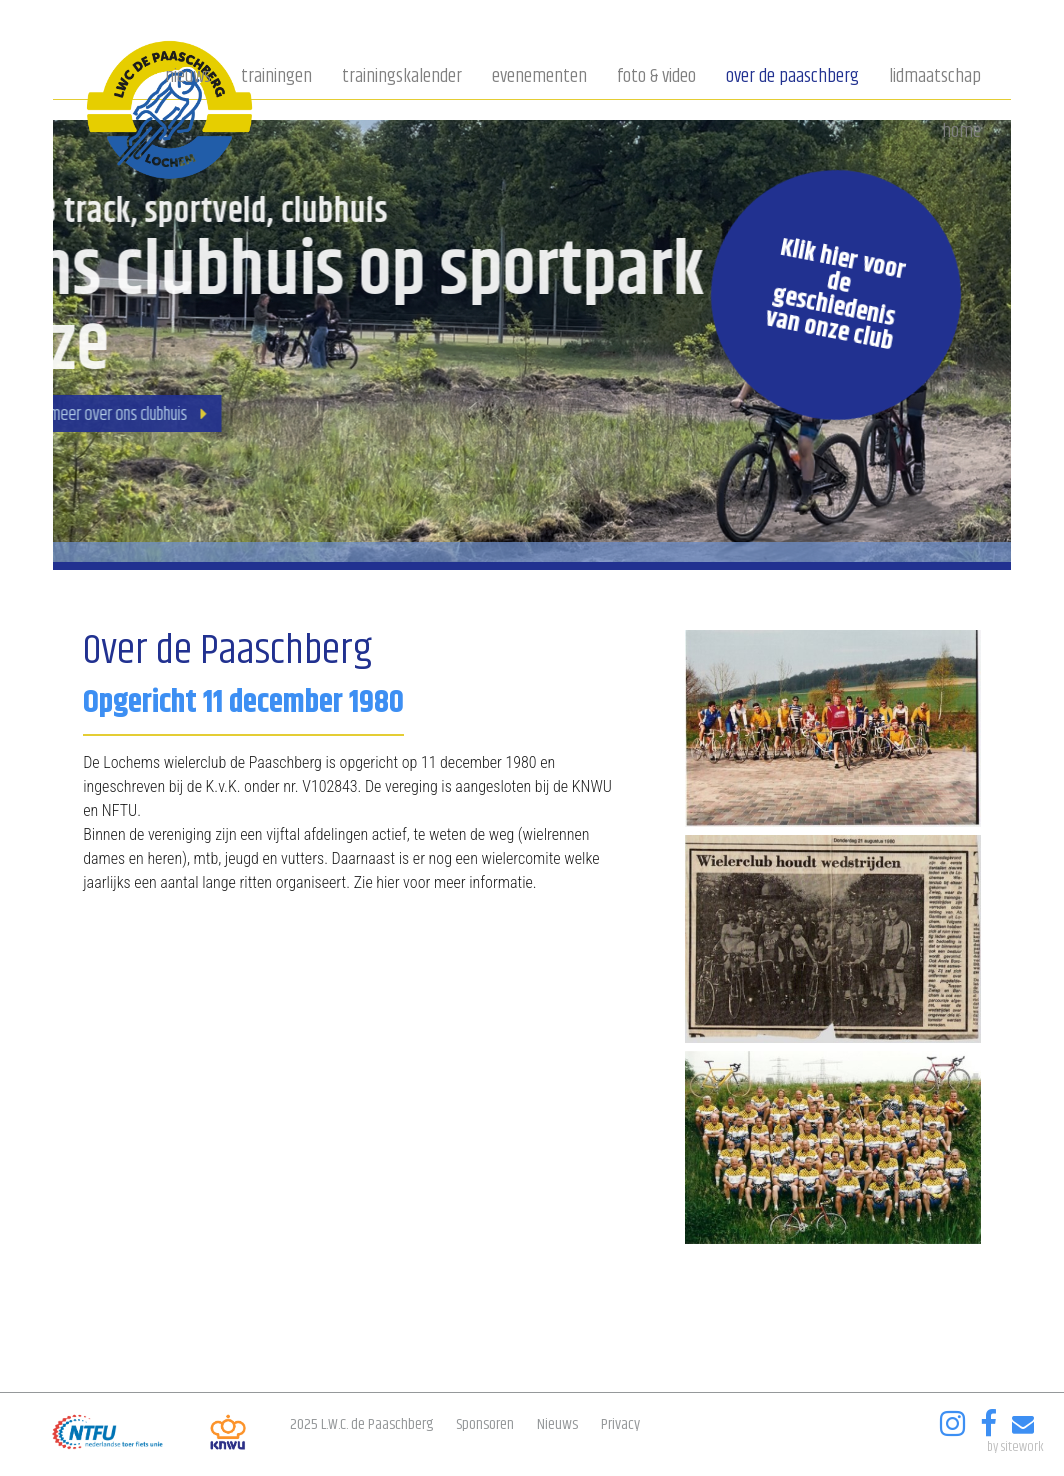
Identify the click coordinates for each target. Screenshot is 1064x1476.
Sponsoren (485, 1424)
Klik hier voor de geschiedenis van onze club (834, 295)
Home (961, 133)
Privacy (620, 1424)
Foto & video (656, 78)
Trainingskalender (402, 78)
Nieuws (188, 78)
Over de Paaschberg (792, 78)
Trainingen (276, 78)
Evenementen (539, 78)
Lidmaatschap (935, 78)
